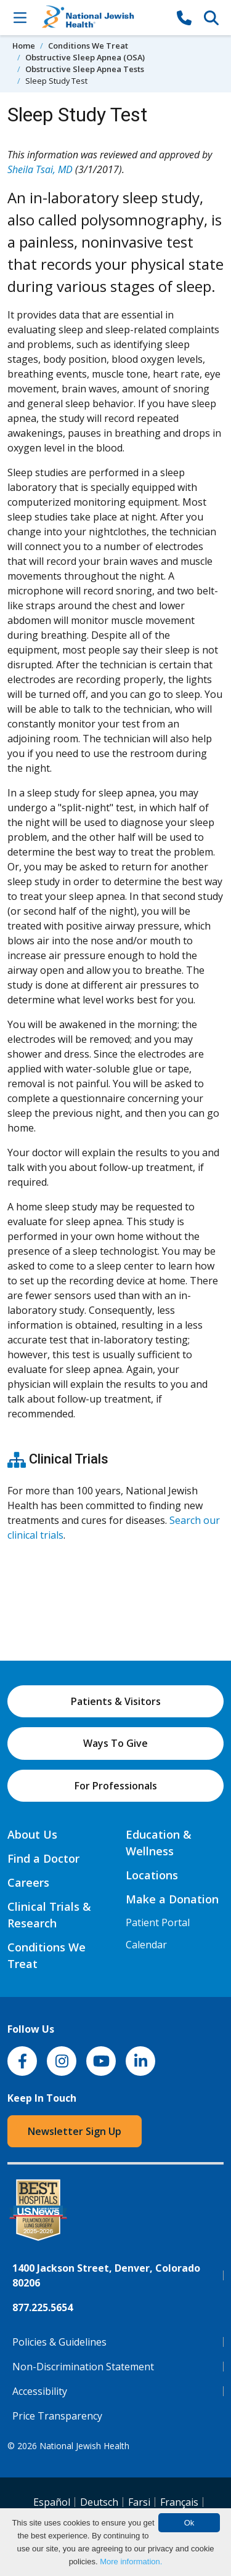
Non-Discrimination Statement (83, 2366)
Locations (152, 1875)
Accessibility (39, 2391)
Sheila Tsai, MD (40, 169)
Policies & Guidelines (59, 2342)
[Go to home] (102, 17)
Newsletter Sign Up (74, 2131)
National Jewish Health (84, 2446)
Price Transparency (57, 2416)
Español (51, 2502)
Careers (28, 1882)
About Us (32, 1834)
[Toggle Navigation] (19, 17)
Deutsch (99, 2502)
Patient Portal (158, 1922)
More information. (131, 2561)
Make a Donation (172, 1899)
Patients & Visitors (116, 1701)
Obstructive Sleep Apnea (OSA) (85, 57)
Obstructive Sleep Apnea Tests (84, 69)
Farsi (139, 2502)
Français (179, 2502)
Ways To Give (115, 1743)
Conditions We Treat (88, 45)
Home (23, 45)
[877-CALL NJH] (184, 17)
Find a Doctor (43, 1858)
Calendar (146, 1944)
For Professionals (116, 1785)
